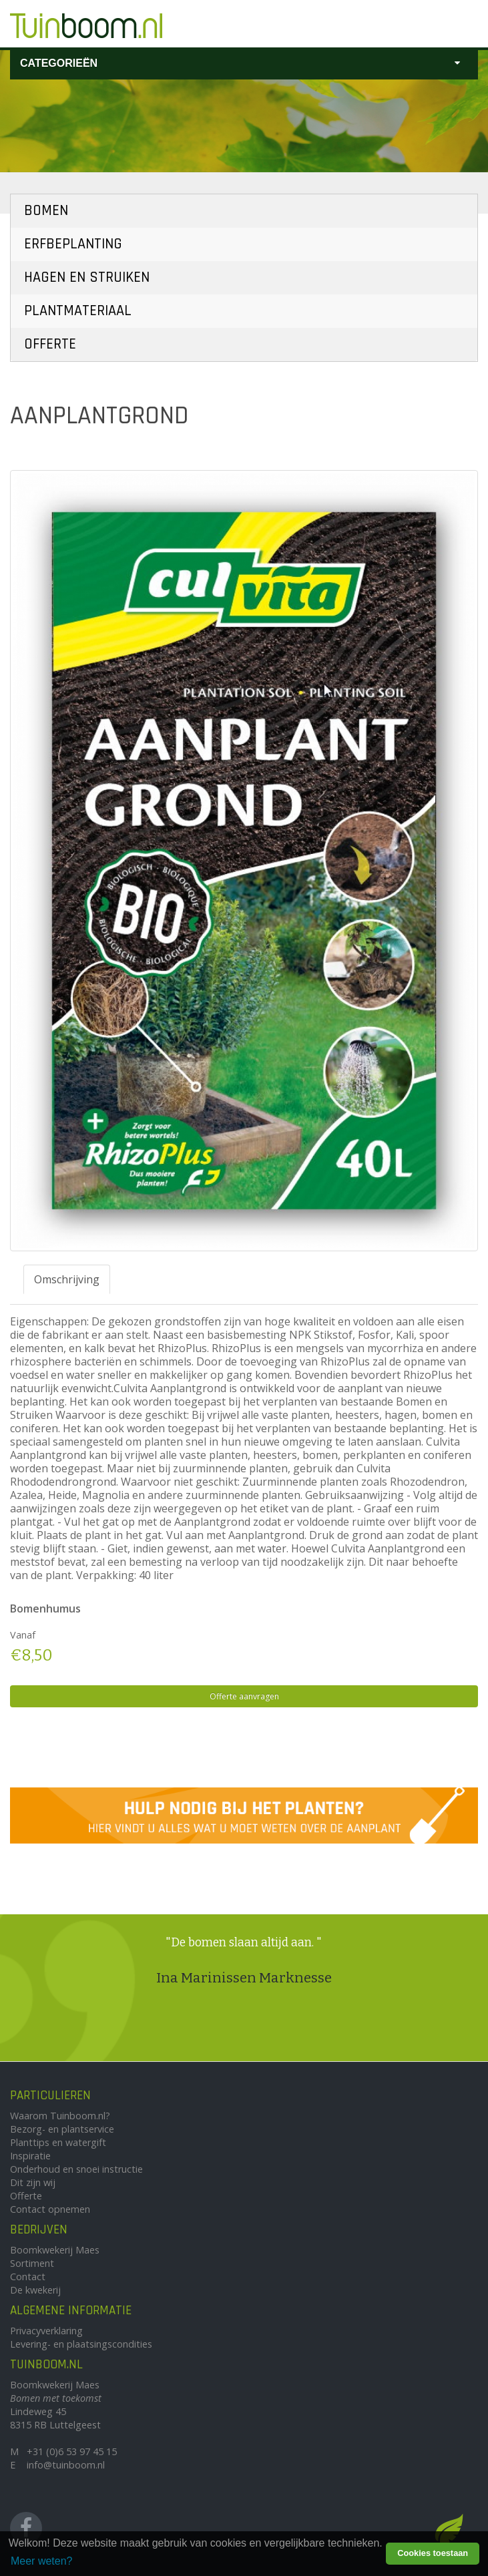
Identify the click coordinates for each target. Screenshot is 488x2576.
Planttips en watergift (58, 2142)
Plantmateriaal (78, 310)
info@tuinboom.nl (66, 2464)
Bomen (46, 210)
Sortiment (32, 2263)
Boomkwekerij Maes (54, 2249)
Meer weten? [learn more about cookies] (42, 2561)
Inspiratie (30, 2155)
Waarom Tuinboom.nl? (60, 2115)
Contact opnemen (50, 2209)
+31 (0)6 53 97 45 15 (72, 2451)
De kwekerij (35, 2290)
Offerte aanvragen (244, 1696)
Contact (27, 2276)
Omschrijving (66, 1279)
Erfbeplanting (73, 244)
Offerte (50, 344)
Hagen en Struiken (87, 277)
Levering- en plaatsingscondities (81, 2344)
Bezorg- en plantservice (62, 2129)
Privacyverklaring (46, 2330)
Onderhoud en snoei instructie (76, 2169)
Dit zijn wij (32, 2182)
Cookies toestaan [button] (432, 2553)
